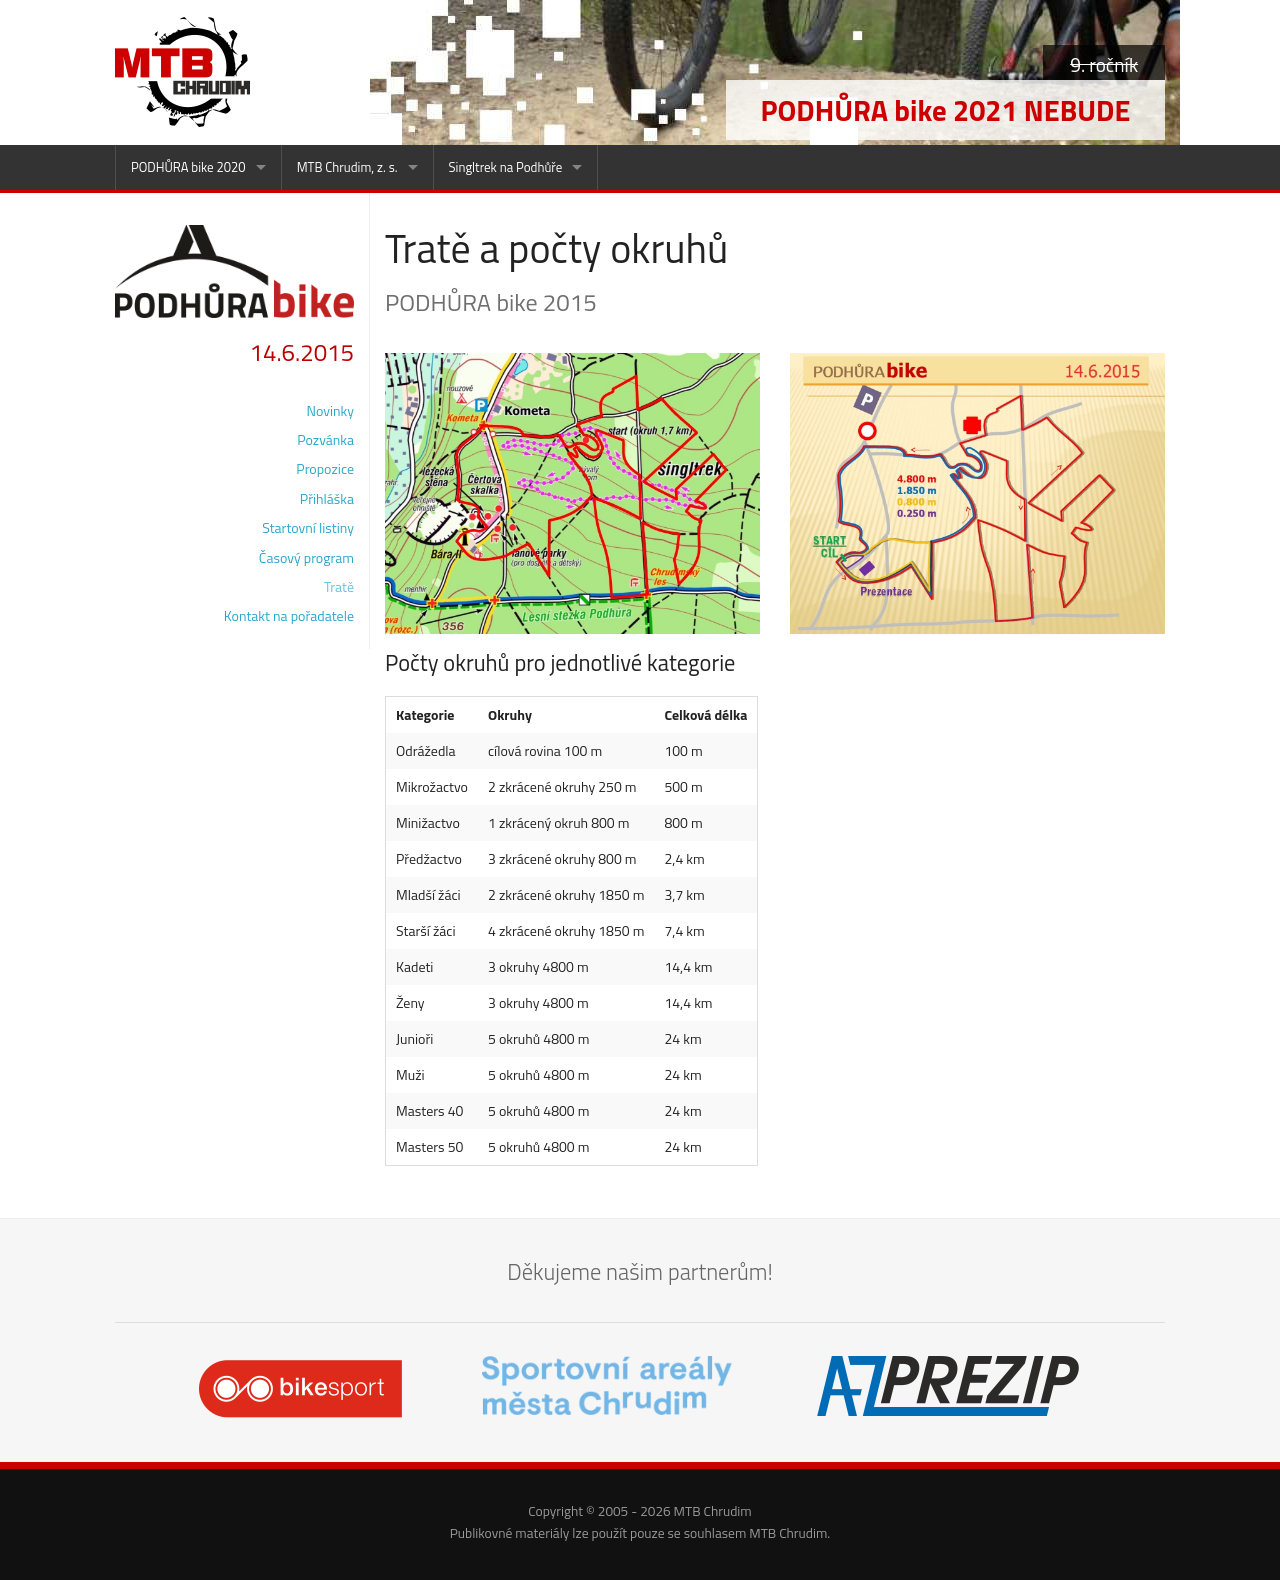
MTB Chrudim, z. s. (347, 167)
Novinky (330, 410)
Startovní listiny (308, 527)
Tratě (339, 586)
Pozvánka (325, 439)
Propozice (325, 468)
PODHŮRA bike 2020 (188, 167)
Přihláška (327, 498)
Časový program (306, 557)
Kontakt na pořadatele (289, 615)
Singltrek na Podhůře (506, 167)
